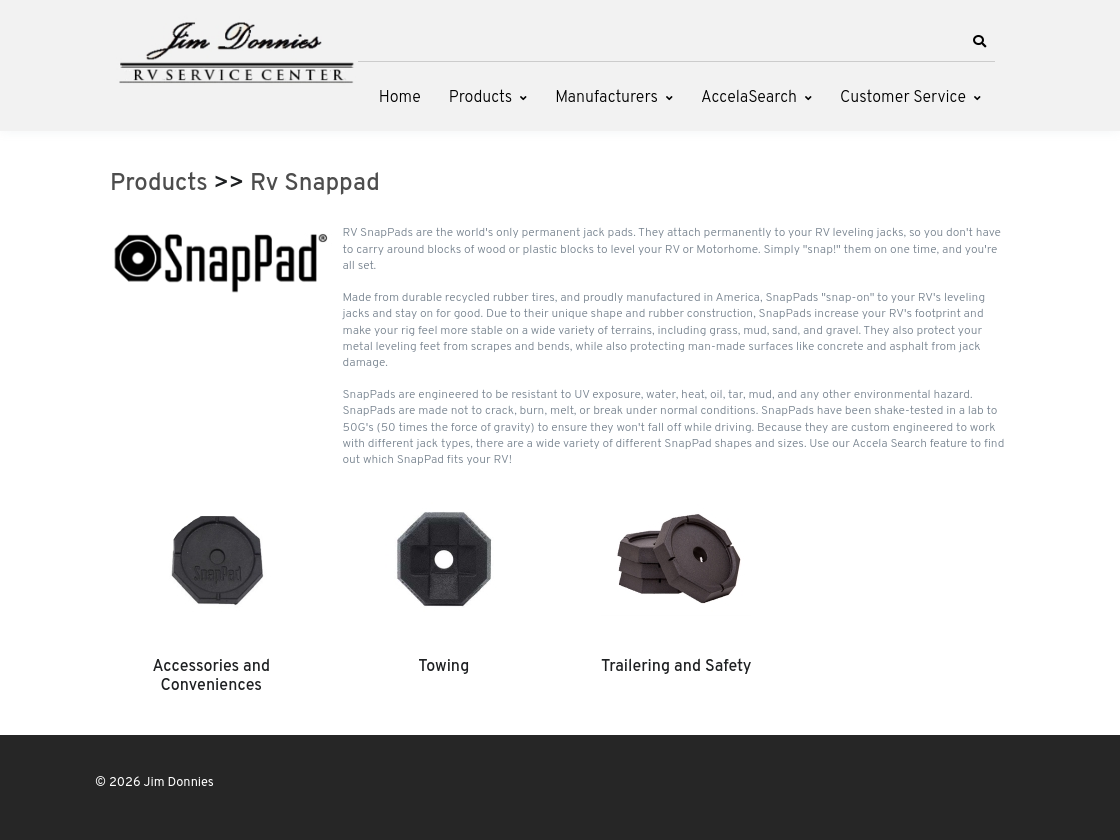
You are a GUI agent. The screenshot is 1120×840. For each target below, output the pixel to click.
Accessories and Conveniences (211, 676)
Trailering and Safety (676, 667)
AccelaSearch (749, 98)
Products (480, 98)
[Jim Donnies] (235, 48)
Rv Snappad (315, 184)
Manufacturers (606, 98)
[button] (979, 42)
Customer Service (903, 98)
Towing (443, 667)
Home (400, 98)
